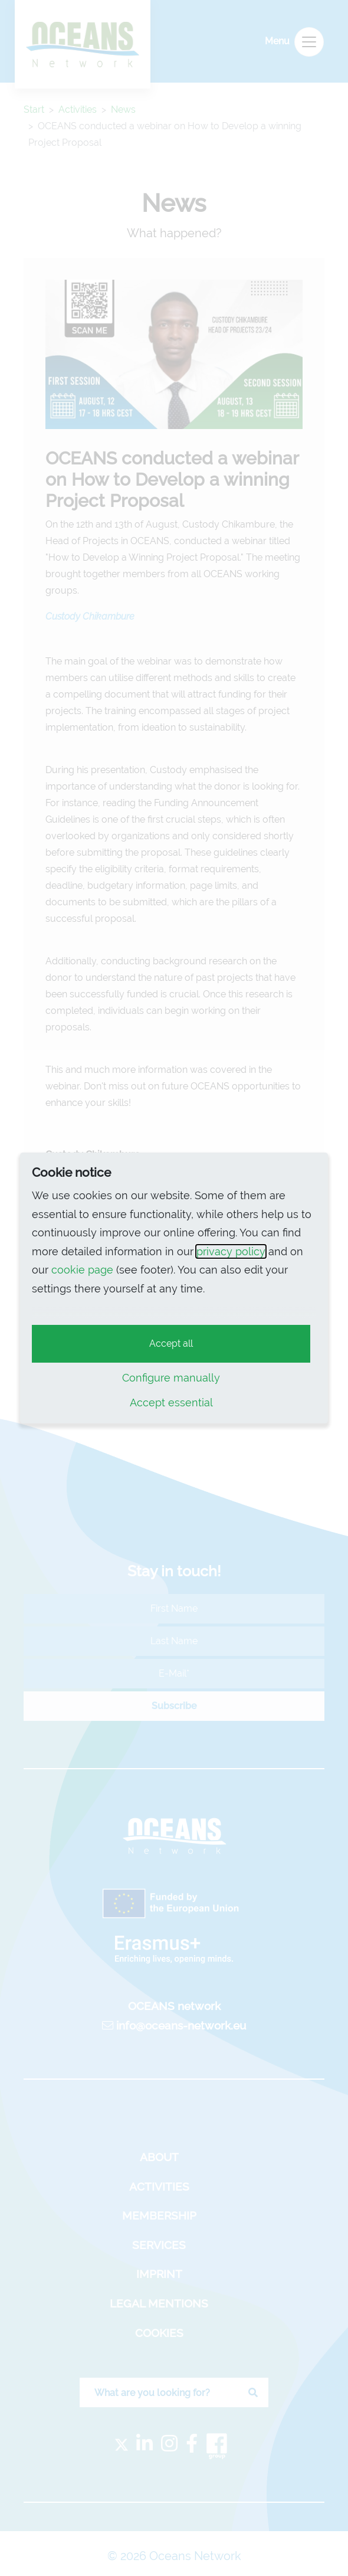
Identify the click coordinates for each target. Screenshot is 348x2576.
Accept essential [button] (171, 1402)
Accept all (171, 1343)
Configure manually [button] (171, 1378)
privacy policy (230, 1251)
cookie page (82, 1270)
